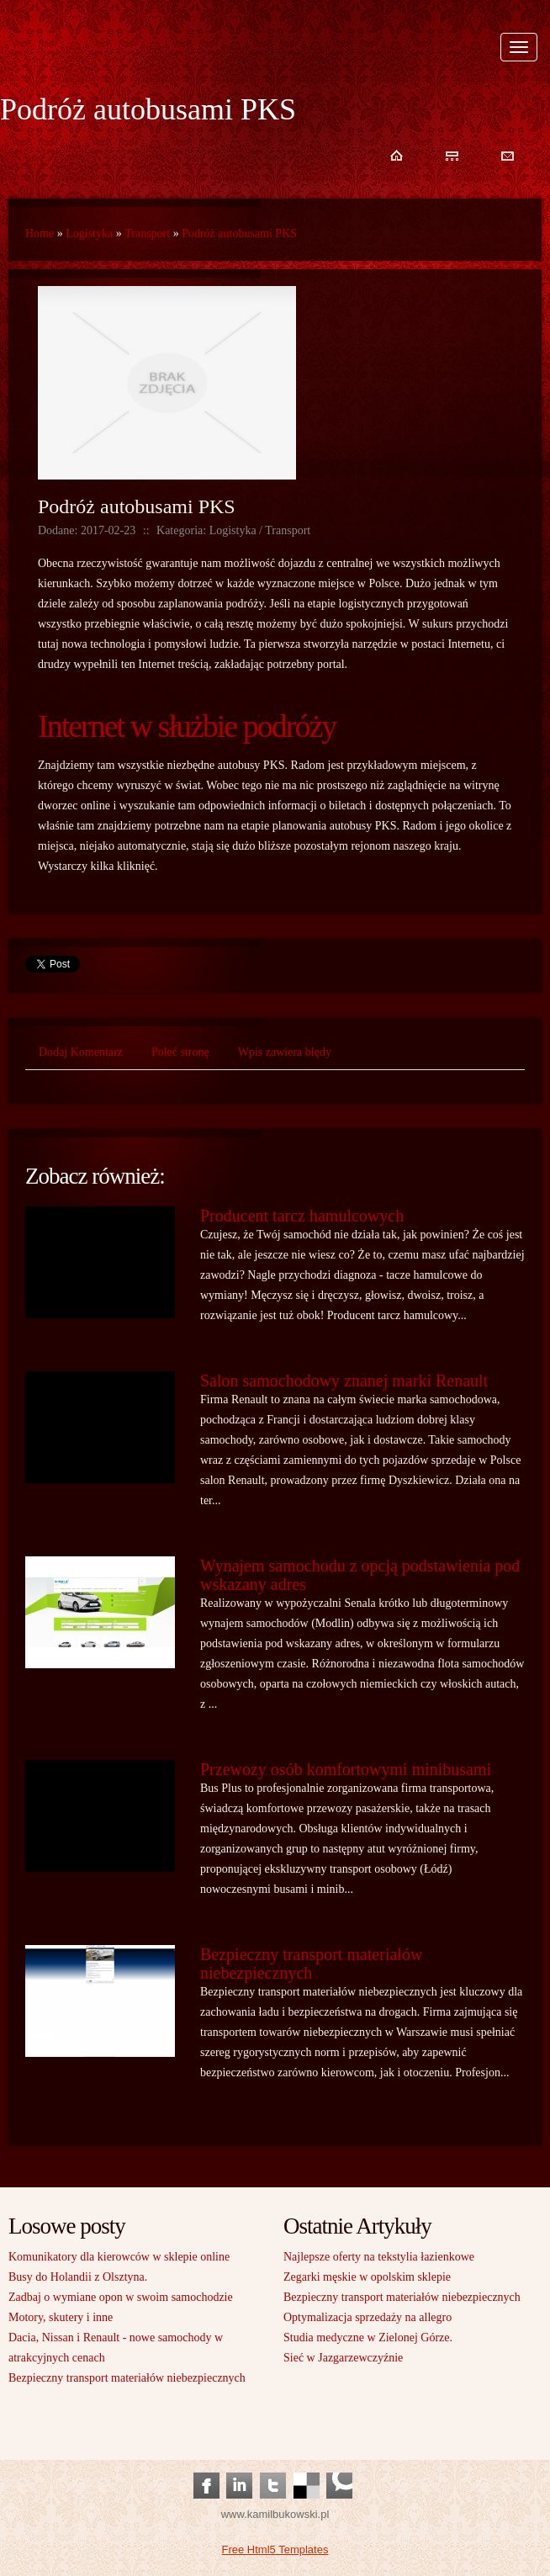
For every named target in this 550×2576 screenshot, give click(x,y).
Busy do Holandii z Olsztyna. (77, 2277)
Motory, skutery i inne (60, 2317)
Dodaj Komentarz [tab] (81, 1052)
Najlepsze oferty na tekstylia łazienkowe (378, 2256)
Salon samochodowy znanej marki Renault (344, 1380)
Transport (147, 233)
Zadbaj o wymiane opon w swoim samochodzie (120, 2297)
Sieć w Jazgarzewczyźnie (343, 2357)
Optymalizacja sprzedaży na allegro (367, 2317)
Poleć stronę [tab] (180, 1052)
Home (39, 233)
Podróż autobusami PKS (239, 233)
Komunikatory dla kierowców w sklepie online (119, 2256)
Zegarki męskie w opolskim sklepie (367, 2277)
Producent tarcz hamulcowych (302, 1215)
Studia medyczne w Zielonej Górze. (367, 2337)
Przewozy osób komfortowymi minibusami (345, 1769)
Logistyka (89, 233)
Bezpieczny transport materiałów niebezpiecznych (311, 1963)
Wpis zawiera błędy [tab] (284, 1052)
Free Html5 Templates (275, 2549)
